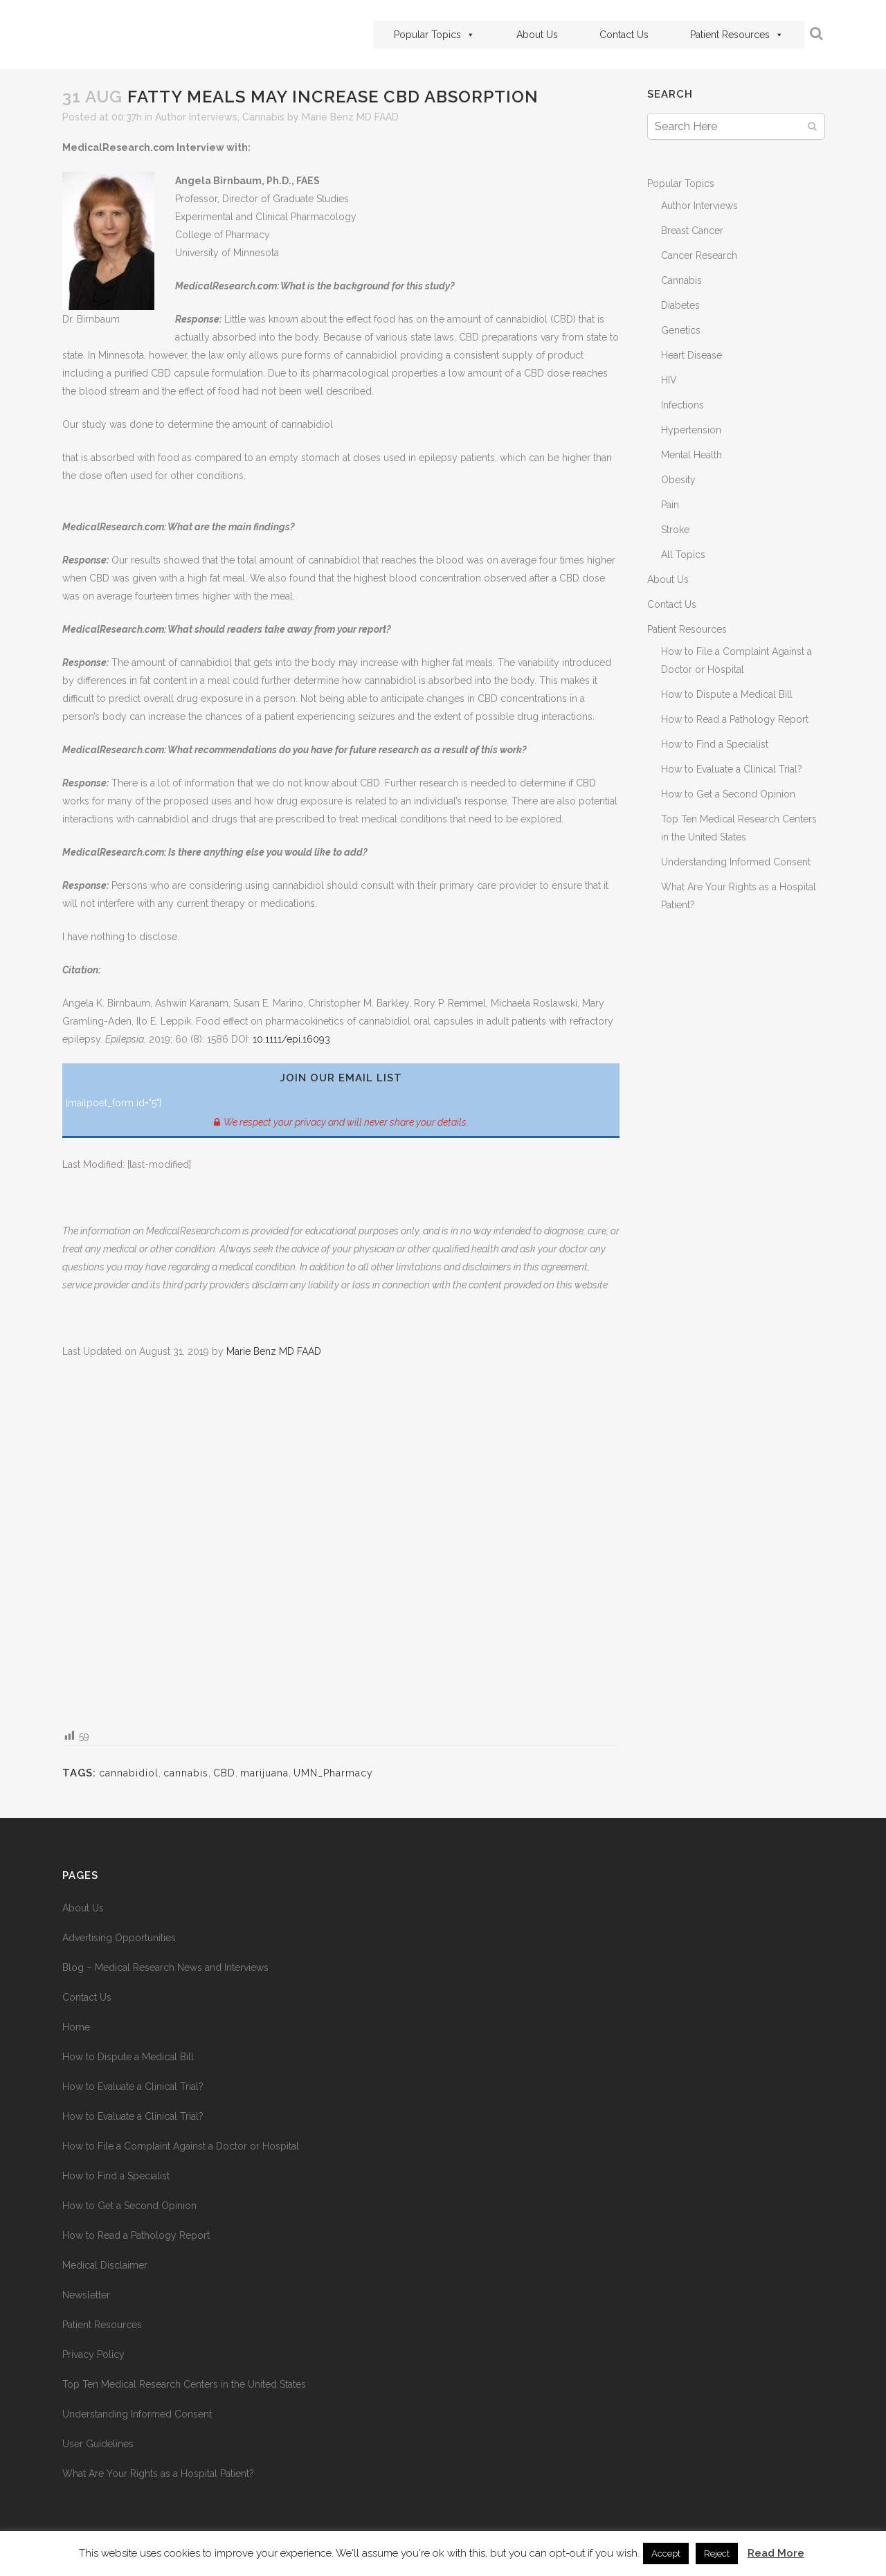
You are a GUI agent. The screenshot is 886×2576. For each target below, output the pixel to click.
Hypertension (691, 429)
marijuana (264, 1772)
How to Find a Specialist (714, 744)
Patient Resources (737, 34)
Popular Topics (434, 34)
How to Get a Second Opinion (728, 794)
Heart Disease (691, 355)
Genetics (680, 330)
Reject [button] (717, 2553)
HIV (669, 380)
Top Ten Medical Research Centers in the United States (184, 2384)
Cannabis (263, 117)
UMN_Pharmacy (333, 1772)
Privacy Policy (93, 2354)
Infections (682, 405)
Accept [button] (665, 2553)
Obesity (678, 479)
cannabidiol (129, 1772)
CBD (224, 1772)
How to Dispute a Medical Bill (727, 694)
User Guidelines (98, 2443)
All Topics (683, 554)
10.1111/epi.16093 (291, 1039)
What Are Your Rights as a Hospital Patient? (158, 2473)
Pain (670, 504)
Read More (776, 2553)
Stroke (675, 529)
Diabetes (680, 305)
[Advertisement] (341, 1543)
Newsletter (86, 2294)
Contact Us (624, 34)
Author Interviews (196, 117)
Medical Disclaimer (104, 2265)
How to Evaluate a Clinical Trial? (731, 769)
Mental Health (691, 454)
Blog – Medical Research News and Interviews (165, 1967)
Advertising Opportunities (119, 1937)
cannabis (185, 1772)
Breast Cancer (692, 230)
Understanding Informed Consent (736, 861)
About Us (537, 34)
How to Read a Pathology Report (734, 719)
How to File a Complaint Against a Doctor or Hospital (180, 2146)
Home (76, 2027)
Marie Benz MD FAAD (350, 117)
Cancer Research (699, 255)
